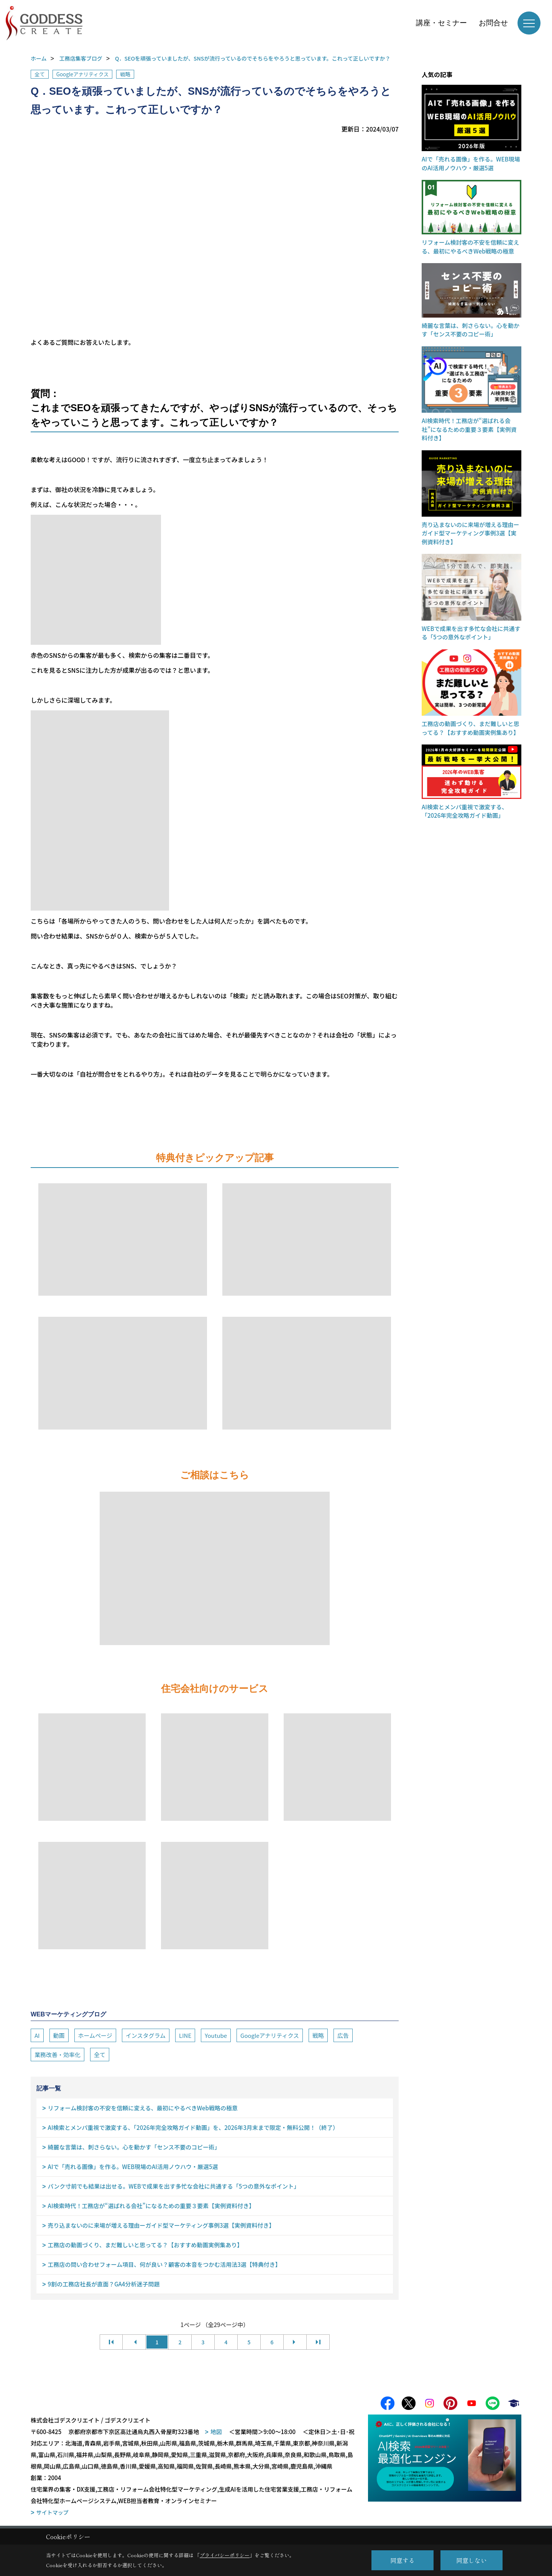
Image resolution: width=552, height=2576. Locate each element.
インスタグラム (146, 2035)
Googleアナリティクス (82, 74)
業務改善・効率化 (57, 2055)
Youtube (216, 2035)
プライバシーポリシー (225, 2555)
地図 (216, 2433)
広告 (343, 2035)
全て (39, 74)
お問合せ (493, 23)
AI (37, 2035)
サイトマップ (52, 2514)
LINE (185, 2035)
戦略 (125, 74)
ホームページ (95, 2035)
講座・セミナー (441, 23)
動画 (59, 2035)
